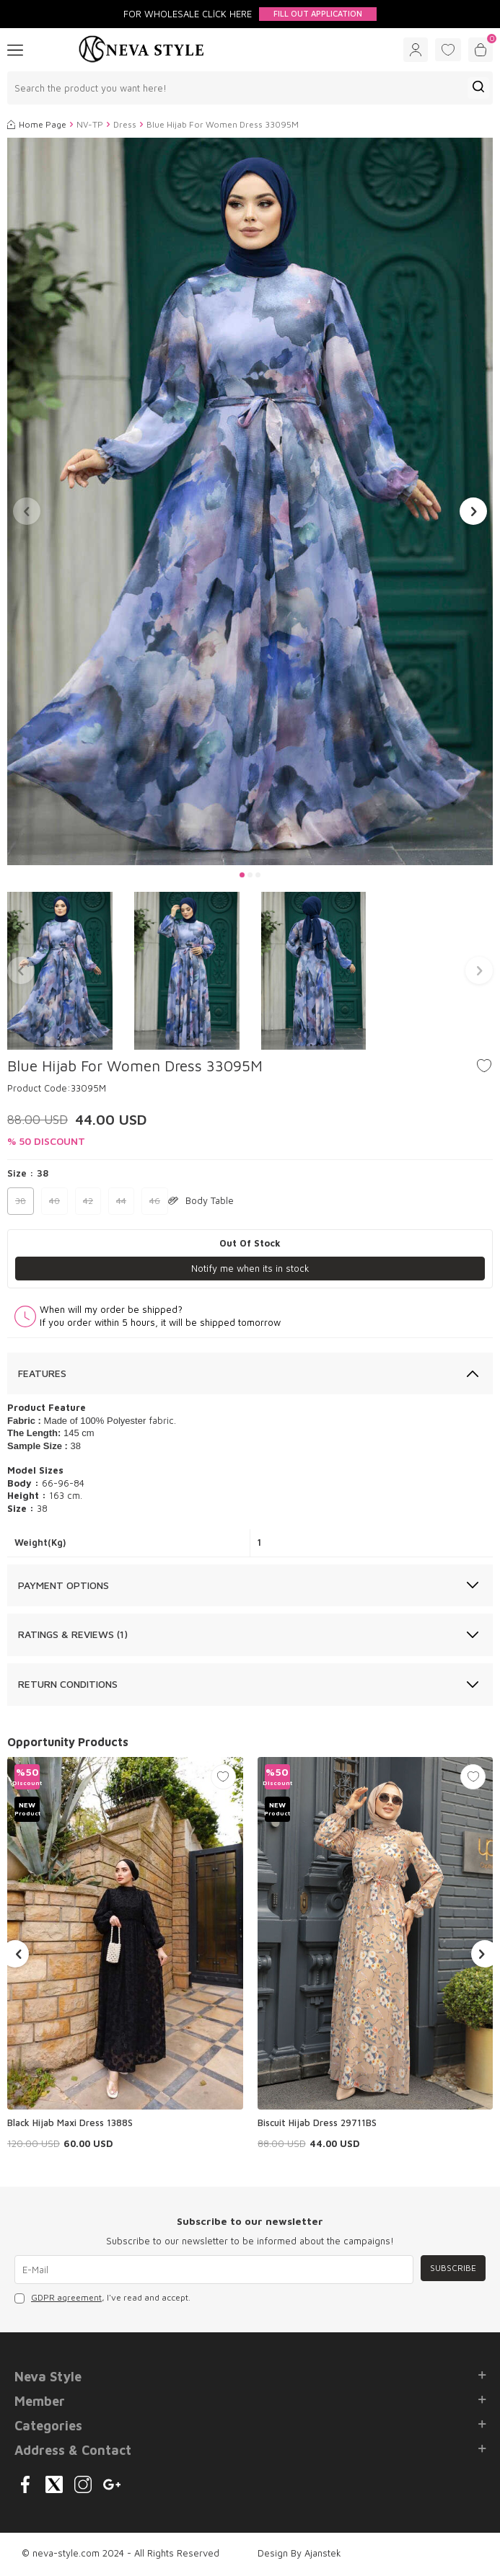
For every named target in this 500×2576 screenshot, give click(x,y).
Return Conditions (68, 1684)
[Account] (415, 49)
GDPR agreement (66, 2297)
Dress (124, 124)
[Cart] (480, 49)
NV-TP (89, 124)
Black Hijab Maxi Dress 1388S (70, 2122)
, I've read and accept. (102, 2297)
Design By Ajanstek (299, 2553)
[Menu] (15, 49)
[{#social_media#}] (25, 2484)
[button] (242, 874)
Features (42, 1373)
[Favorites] (448, 49)
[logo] (141, 49)
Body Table (201, 1200)
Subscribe (453, 2267)
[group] (250, 502)
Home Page (36, 124)
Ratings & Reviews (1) (73, 1634)
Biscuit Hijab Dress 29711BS (317, 2122)
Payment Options (63, 1585)
